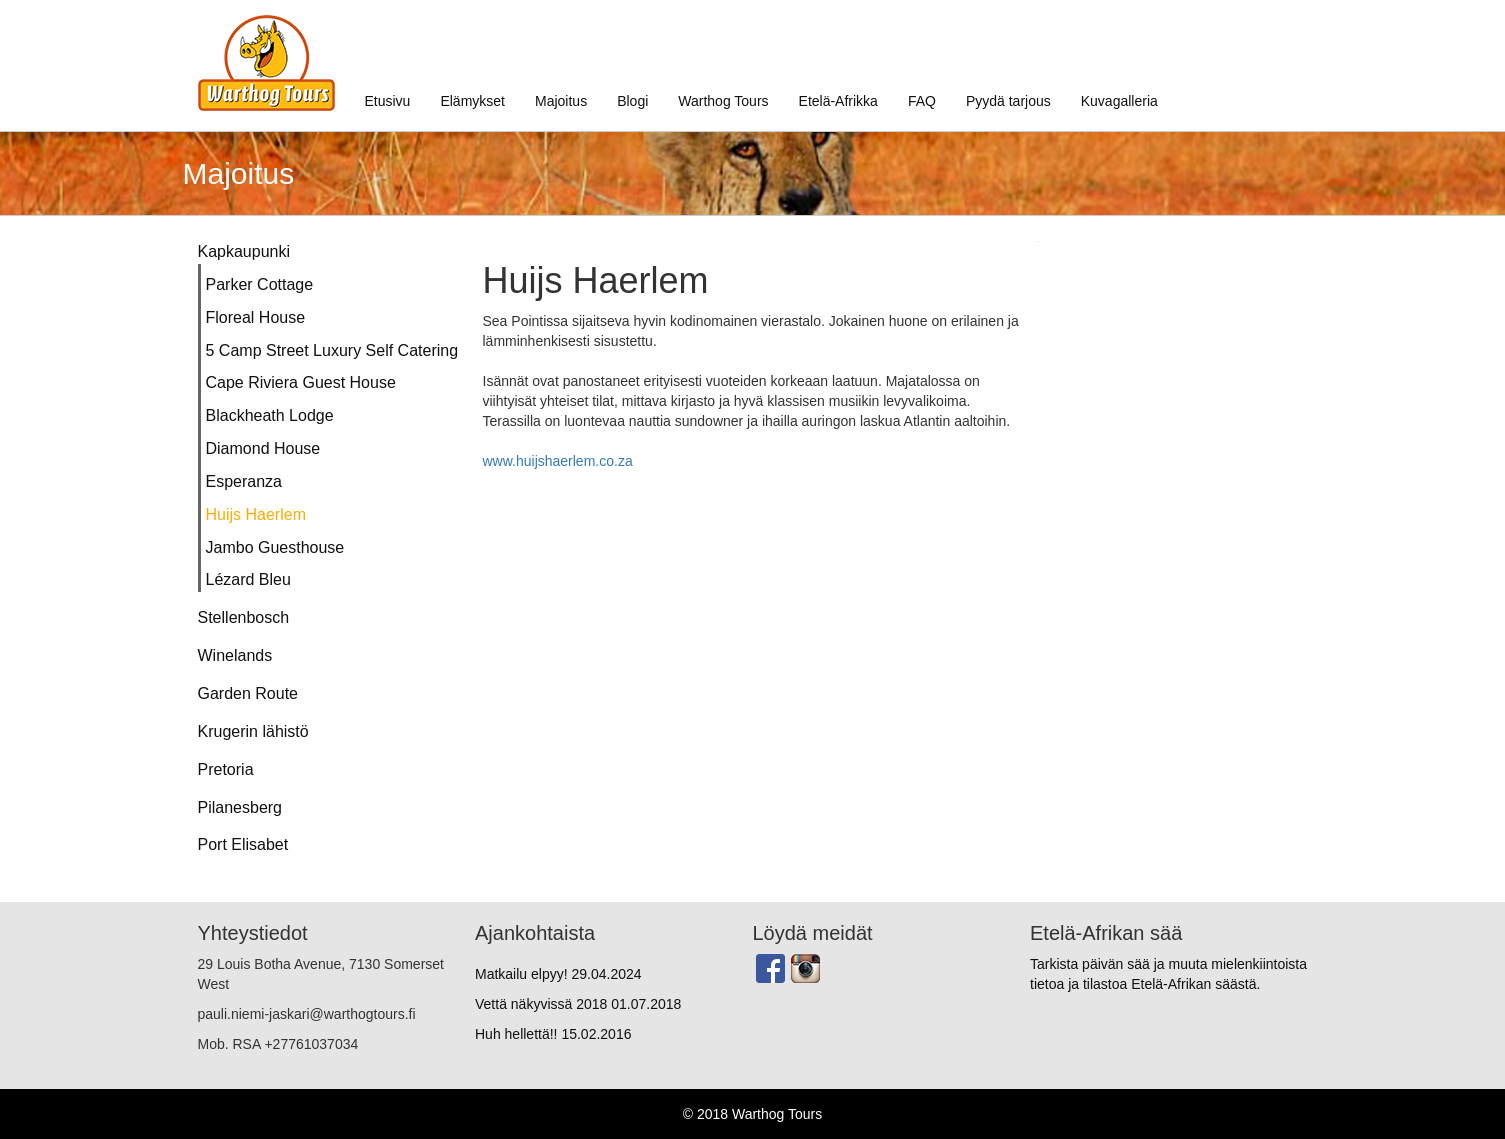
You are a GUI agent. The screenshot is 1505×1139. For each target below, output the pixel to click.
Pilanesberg (240, 807)
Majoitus (561, 101)
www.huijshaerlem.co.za (558, 461)
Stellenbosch (244, 617)
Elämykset (472, 101)
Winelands (235, 655)
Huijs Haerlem (256, 514)
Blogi (632, 101)
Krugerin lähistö (253, 731)
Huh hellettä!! (553, 1034)
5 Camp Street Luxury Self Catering (329, 350)
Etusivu (388, 101)
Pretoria (226, 769)
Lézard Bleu (248, 579)
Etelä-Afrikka (838, 101)
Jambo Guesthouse (275, 547)
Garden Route (248, 693)
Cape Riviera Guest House (301, 382)
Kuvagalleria (1119, 101)
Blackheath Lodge (270, 415)
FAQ (922, 101)
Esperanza (244, 481)
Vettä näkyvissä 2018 (578, 1004)
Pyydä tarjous (1008, 101)
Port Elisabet (243, 844)
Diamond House (263, 448)
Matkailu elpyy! (558, 974)
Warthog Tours (723, 101)
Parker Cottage (260, 284)
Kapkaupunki (244, 251)
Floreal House (256, 317)
